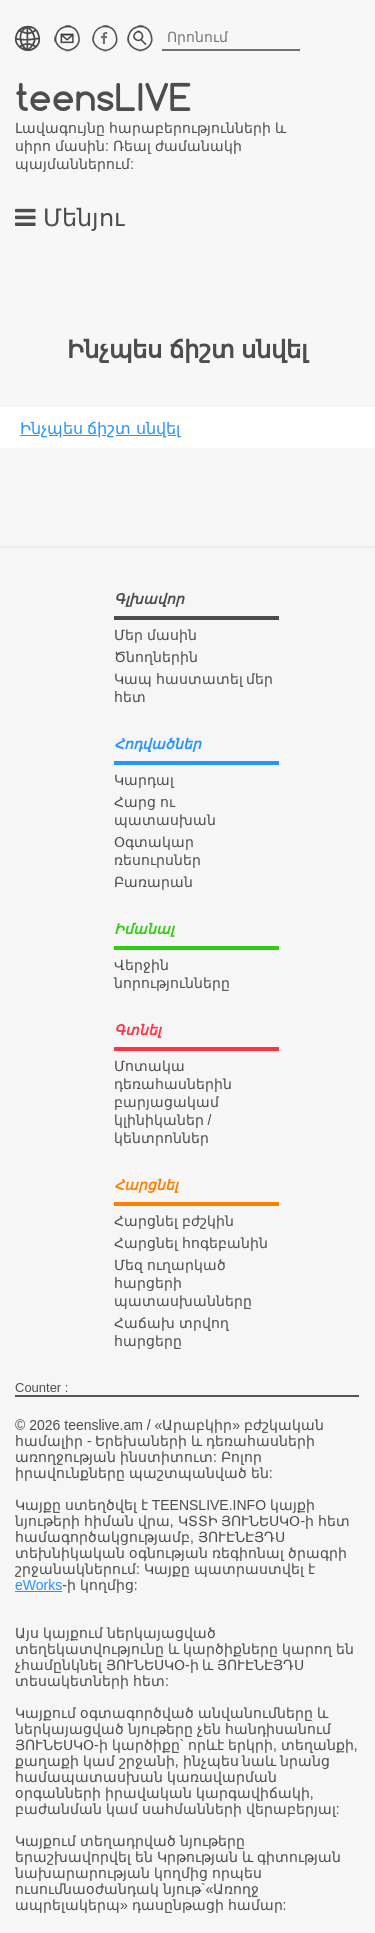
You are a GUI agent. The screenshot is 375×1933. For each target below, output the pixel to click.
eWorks (38, 1585)
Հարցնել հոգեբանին (191, 1243)
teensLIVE (103, 96)
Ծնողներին (156, 657)
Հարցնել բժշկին (174, 1221)
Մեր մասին (155, 635)
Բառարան (153, 882)
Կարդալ (144, 780)
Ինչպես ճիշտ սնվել (100, 428)
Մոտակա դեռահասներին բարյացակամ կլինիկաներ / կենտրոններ (173, 1102)
